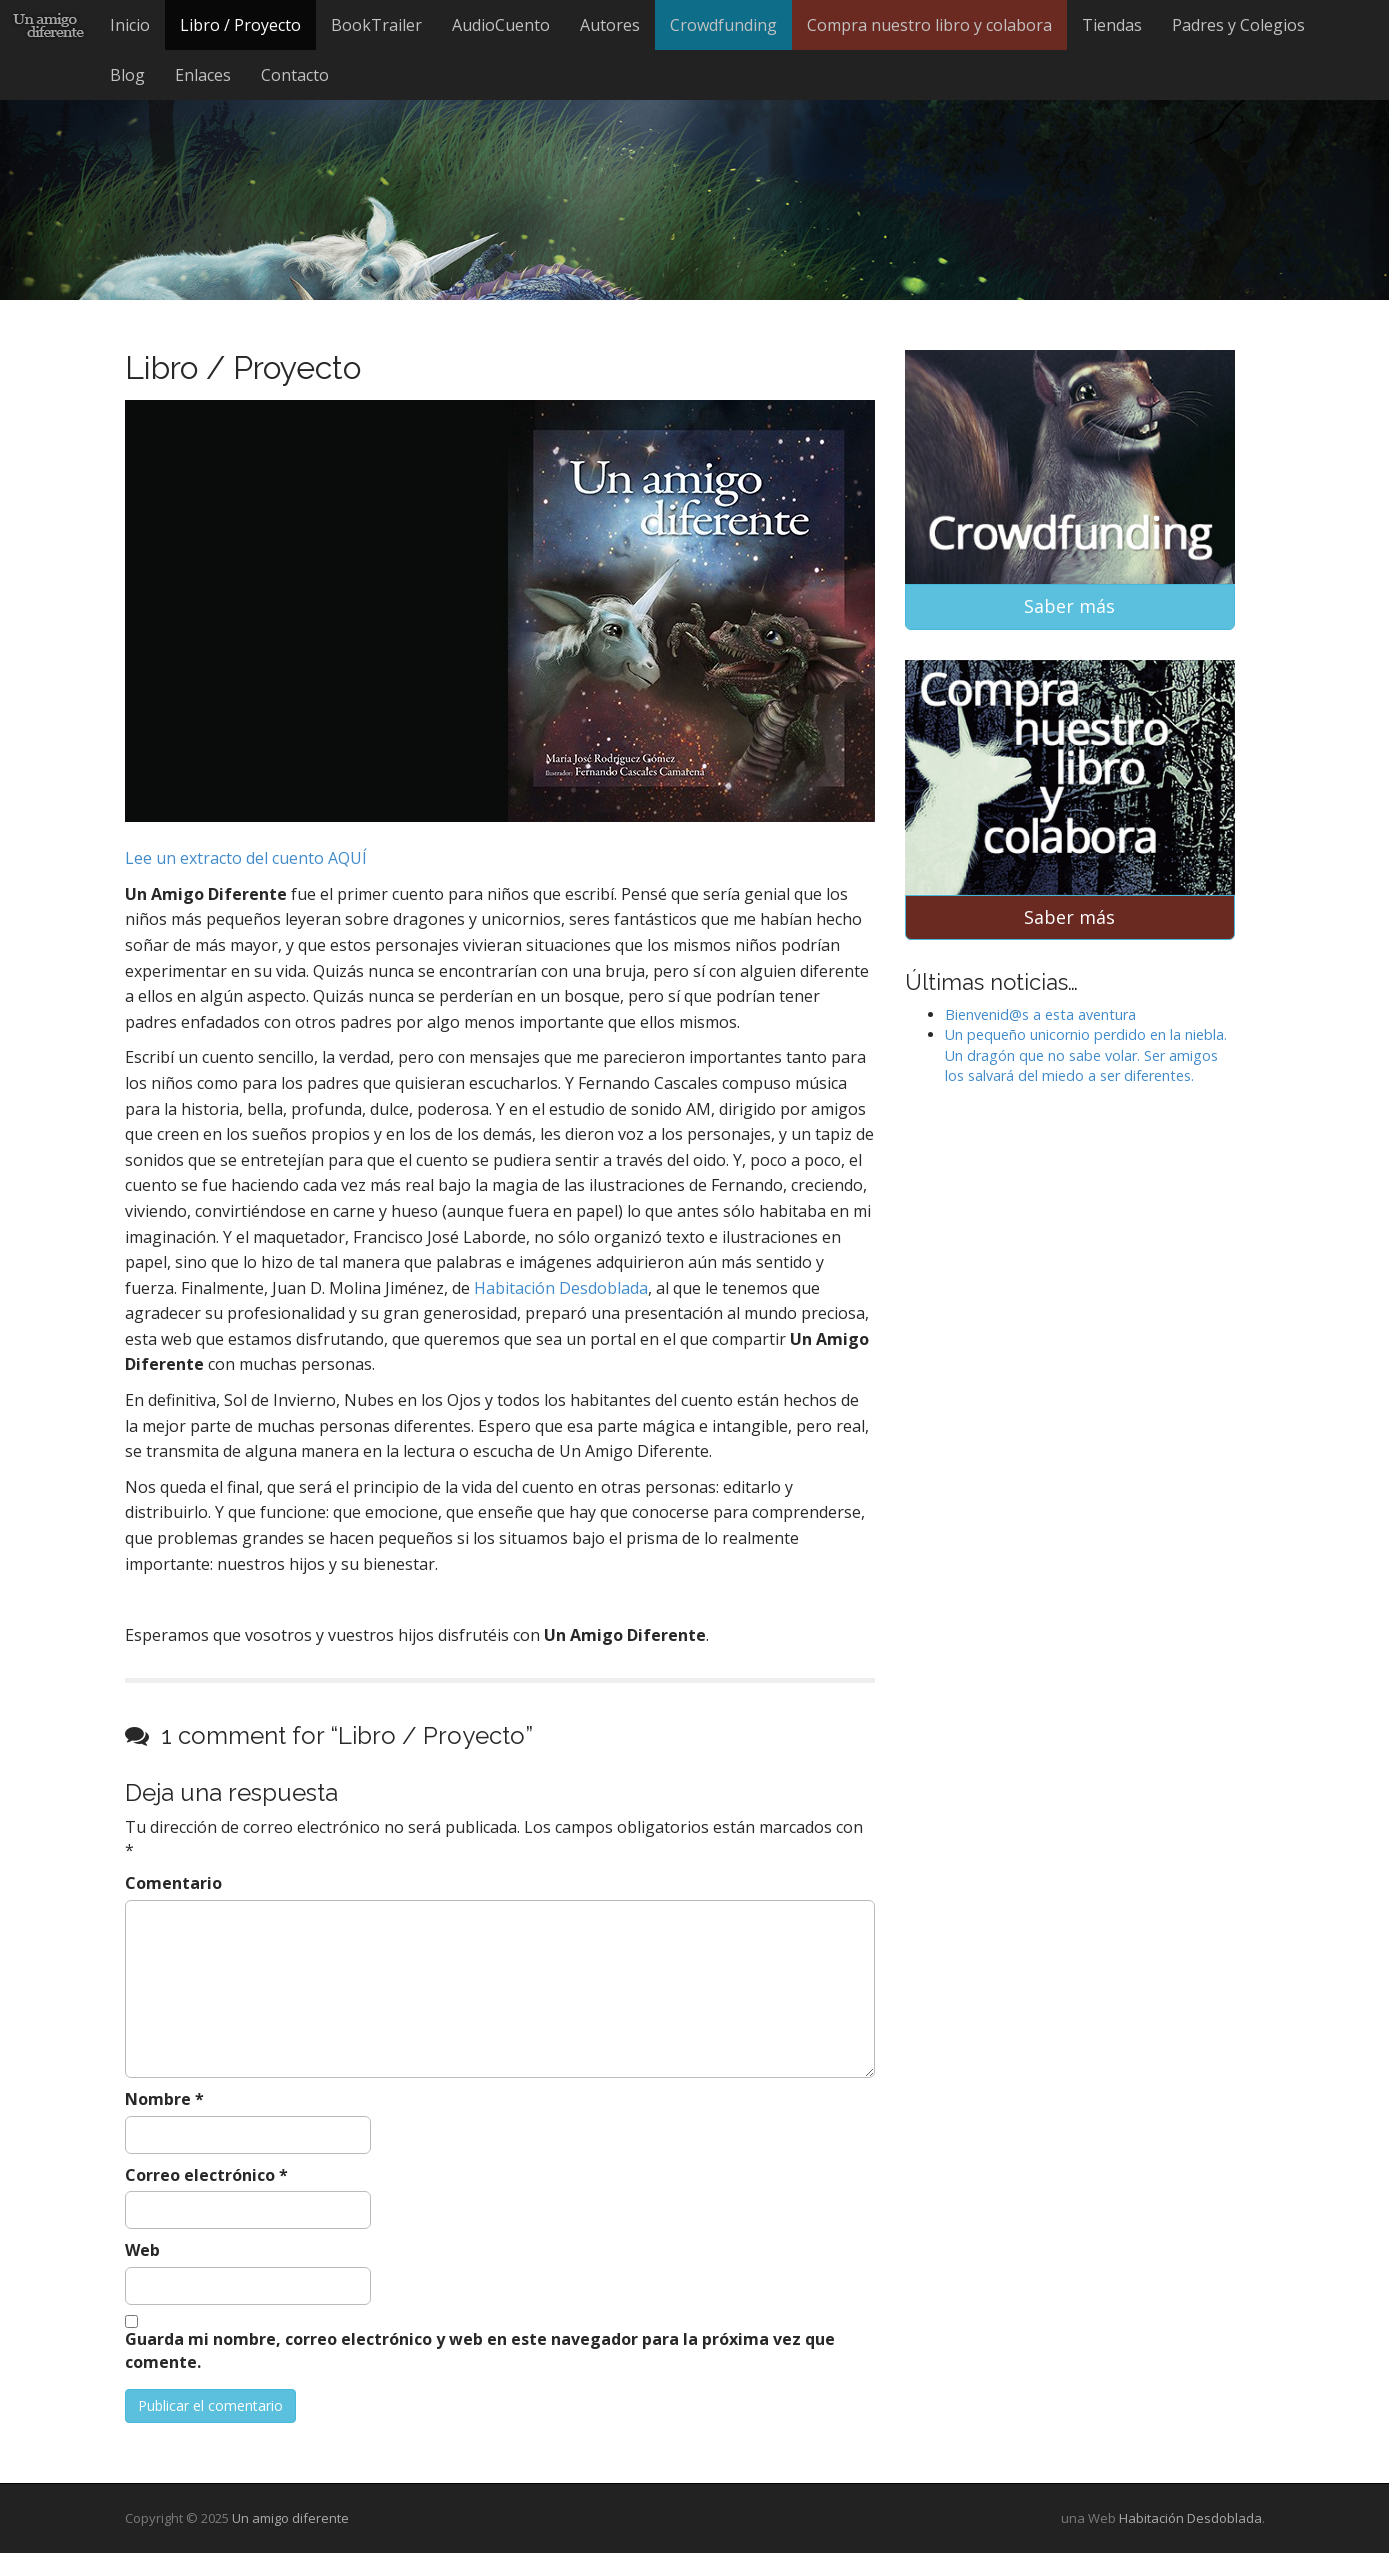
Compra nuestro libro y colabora (929, 25)
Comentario (173, 1883)
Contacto (295, 75)
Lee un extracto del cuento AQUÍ (246, 858)
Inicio (130, 25)
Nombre (164, 2099)
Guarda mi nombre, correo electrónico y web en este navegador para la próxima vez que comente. (480, 2350)
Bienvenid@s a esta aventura (1040, 1014)
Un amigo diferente (290, 2518)
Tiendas (1112, 25)
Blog (127, 75)
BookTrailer (376, 25)
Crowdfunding (723, 25)
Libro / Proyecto (240, 25)
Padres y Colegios (1238, 25)
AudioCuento (501, 25)
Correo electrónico (206, 2175)
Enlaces (203, 75)
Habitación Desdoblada (561, 1288)
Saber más (1069, 606)
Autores (610, 25)
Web (142, 2250)
